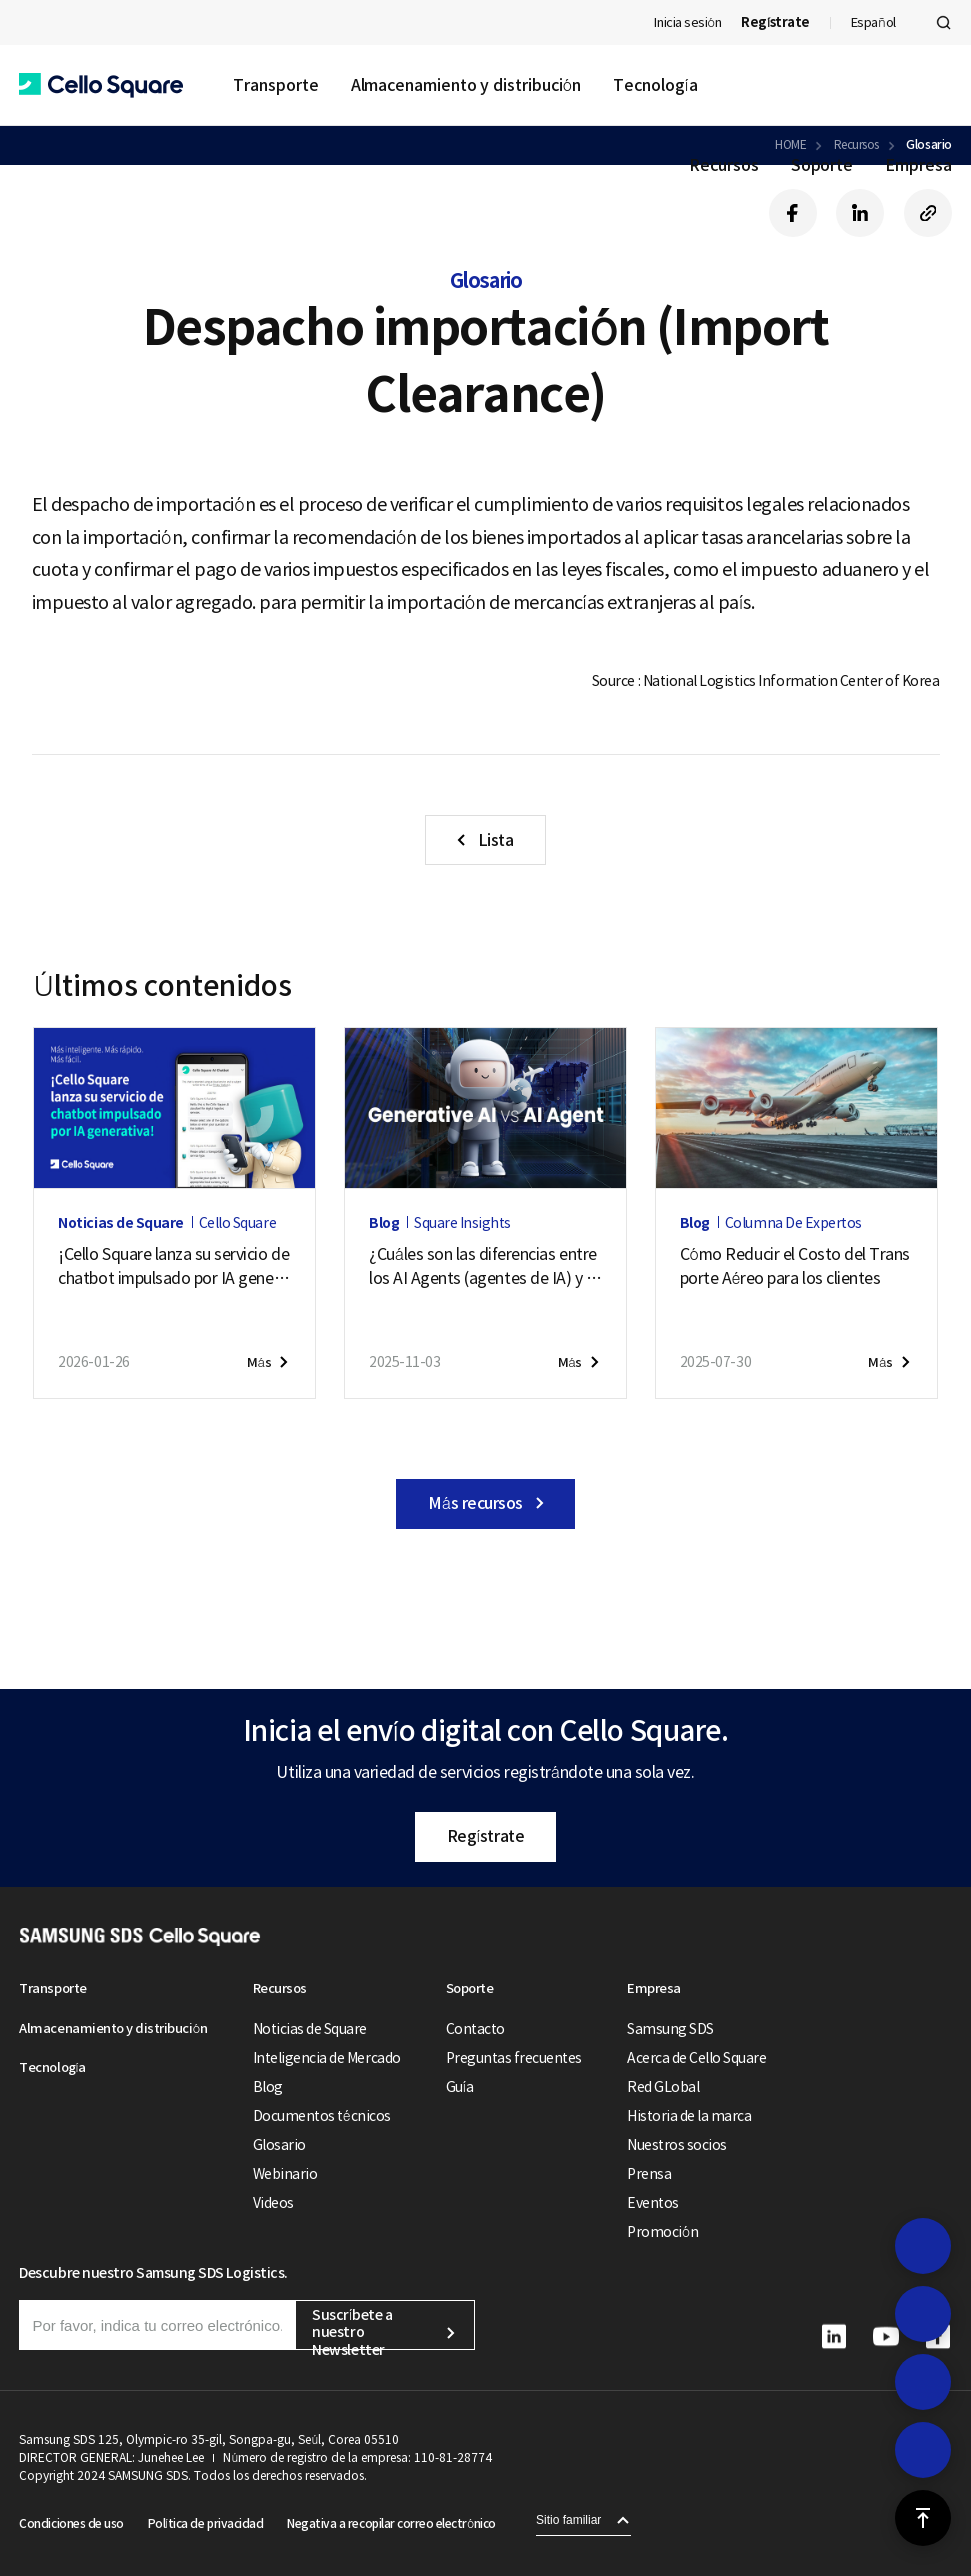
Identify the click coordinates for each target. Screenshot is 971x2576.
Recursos (723, 165)
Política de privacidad (205, 2523)
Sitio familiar (568, 2520)
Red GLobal (663, 2087)
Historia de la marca (689, 2116)
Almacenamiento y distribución (466, 85)
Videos (273, 2203)
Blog (268, 2087)
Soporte (822, 165)
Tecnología (655, 85)
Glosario (279, 2145)
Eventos (653, 2203)
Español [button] (873, 22)
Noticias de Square (310, 2029)
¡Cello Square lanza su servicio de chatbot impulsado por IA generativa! (173, 1267)
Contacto (475, 2029)
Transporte (275, 85)
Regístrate (485, 1836)
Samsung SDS (670, 2029)
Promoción (662, 2232)
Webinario (285, 2174)
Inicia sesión (687, 22)
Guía (460, 2087)
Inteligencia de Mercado (327, 2058)
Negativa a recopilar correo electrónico (391, 2523)
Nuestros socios (677, 2145)
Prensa (649, 2174)
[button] (101, 85)
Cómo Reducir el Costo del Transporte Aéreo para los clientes (795, 1266)
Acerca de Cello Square (696, 2058)
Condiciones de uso (71, 2523)
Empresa (918, 165)
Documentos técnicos (322, 2116)
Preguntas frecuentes (514, 2058)
